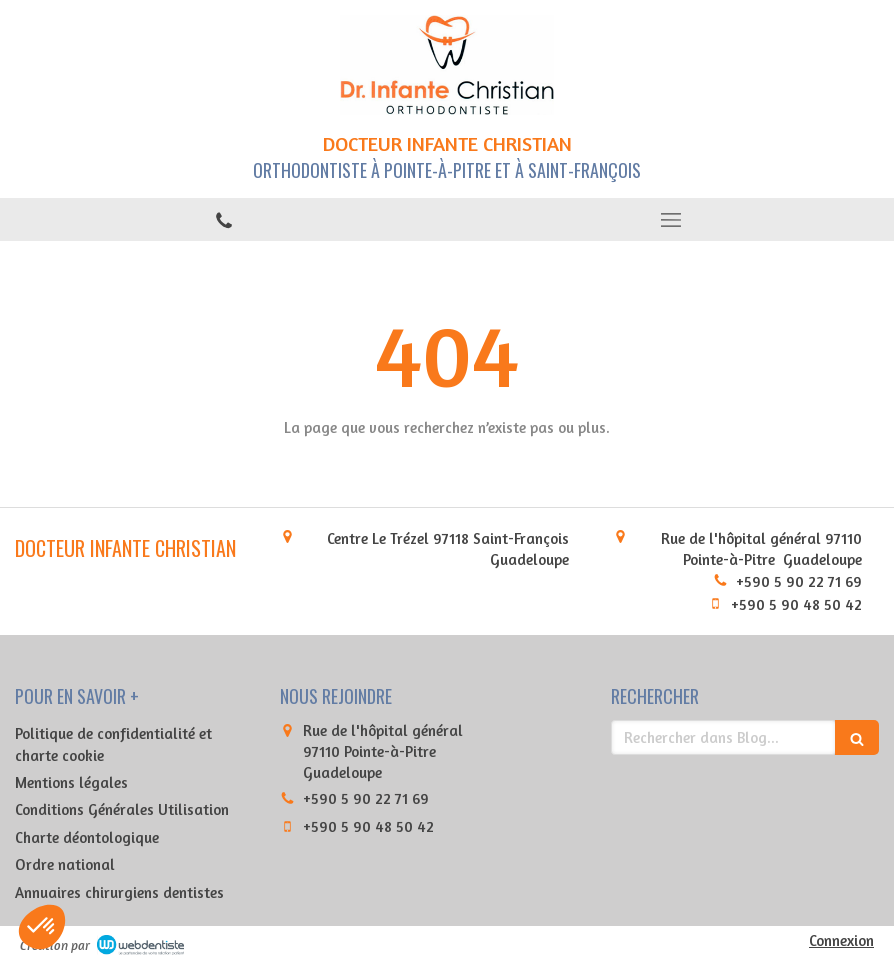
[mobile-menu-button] (670, 220)
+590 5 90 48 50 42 (796, 604)
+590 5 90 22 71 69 (799, 581)
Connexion (841, 940)
